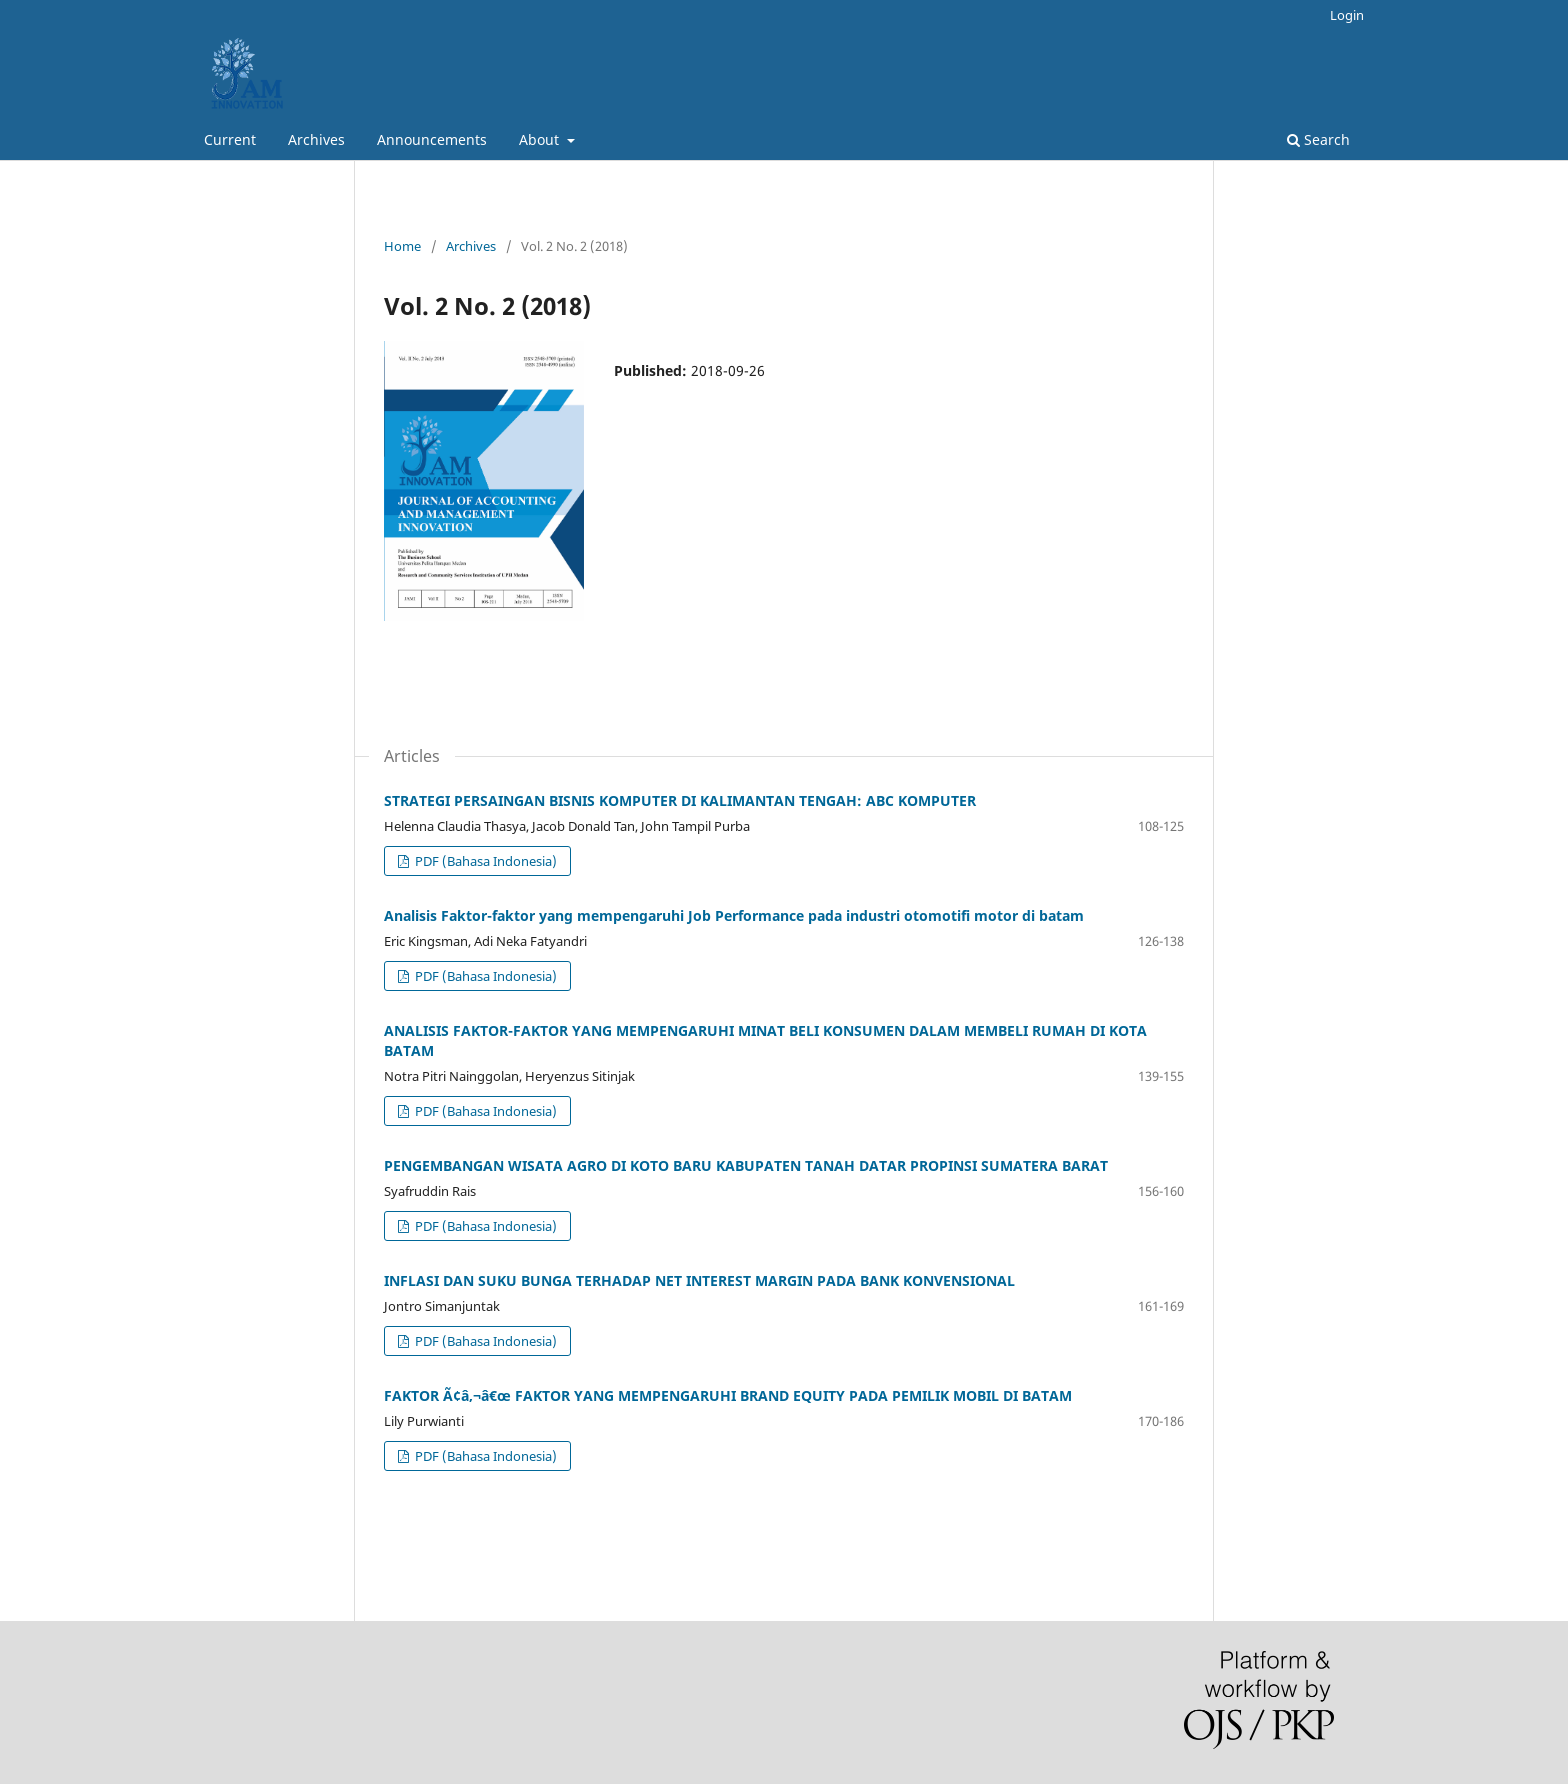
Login (1347, 15)
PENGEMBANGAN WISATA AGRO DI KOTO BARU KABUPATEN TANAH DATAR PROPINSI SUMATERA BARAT (746, 1165)
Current (230, 139)
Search (1318, 139)
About (541, 139)
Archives (316, 139)
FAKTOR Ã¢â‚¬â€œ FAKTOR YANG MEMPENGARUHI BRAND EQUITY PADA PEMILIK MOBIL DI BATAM (728, 1395)
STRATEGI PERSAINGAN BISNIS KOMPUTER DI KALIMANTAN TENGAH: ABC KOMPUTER (680, 800)
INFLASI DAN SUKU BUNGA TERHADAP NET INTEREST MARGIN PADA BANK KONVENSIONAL (699, 1280)
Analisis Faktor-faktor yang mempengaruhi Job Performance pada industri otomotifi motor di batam (734, 915)
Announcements (432, 139)
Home (402, 246)
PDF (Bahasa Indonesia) (484, 861)
